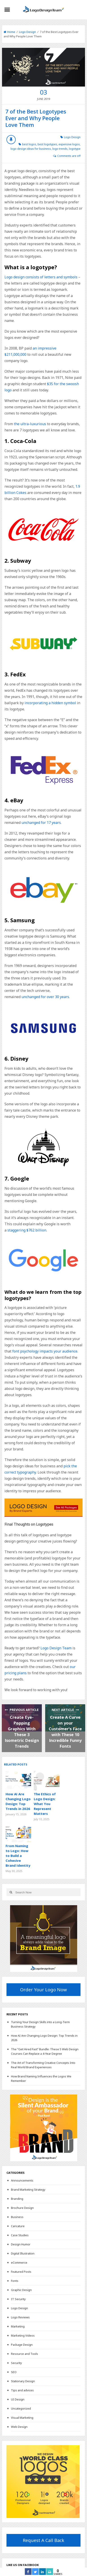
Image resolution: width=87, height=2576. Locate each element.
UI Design (17, 2399)
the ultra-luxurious (30, 423)
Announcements (22, 2180)
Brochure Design (22, 2208)
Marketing (18, 2326)
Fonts (14, 2281)
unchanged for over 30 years (45, 996)
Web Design (19, 2427)
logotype (75, 149)
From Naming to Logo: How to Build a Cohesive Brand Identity (18, 1856)
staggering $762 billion (26, 1230)
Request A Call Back (43, 2540)
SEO (14, 2372)
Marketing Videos (23, 2335)
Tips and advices (22, 2390)
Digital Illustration (22, 2253)
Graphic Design (21, 2290)
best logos (29, 144)
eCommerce (19, 2263)
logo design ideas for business (31, 149)
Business (17, 2217)
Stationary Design (23, 2381)
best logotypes (47, 144)
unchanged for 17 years (41, 822)
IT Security (18, 2299)
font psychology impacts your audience (44, 1351)
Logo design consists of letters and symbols (40, 277)
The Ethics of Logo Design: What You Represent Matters (45, 1804)
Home (9, 32)
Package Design (22, 2345)
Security (16, 2363)
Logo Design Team (56, 1648)
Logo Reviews (20, 2317)
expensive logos (69, 144)
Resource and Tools (24, 2354)
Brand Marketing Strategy (28, 2190)
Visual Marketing (22, 2418)
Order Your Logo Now (43, 1990)
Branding (17, 2199)
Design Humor (20, 2244)
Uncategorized (21, 2408)
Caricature (18, 2226)
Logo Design (27, 32)
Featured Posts (21, 2272)
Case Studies (20, 2235)
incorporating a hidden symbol (50, 702)
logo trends (60, 149)
